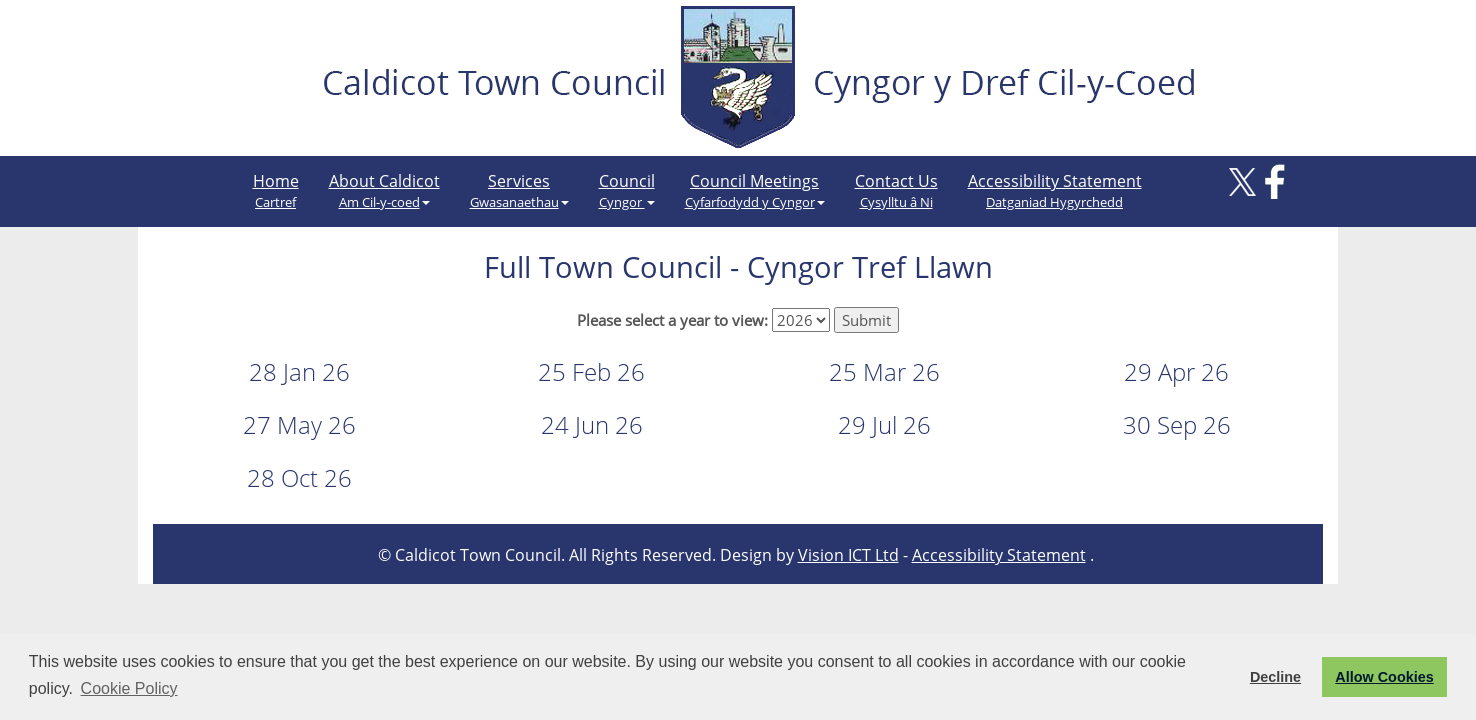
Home (276, 190)
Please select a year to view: (672, 320)
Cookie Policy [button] (129, 688)
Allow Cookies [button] (1384, 677)
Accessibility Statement (1055, 190)
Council (627, 190)
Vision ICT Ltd (848, 555)
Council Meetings (755, 190)
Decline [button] (1275, 677)
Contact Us (896, 190)
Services (519, 190)
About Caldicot (384, 190)
